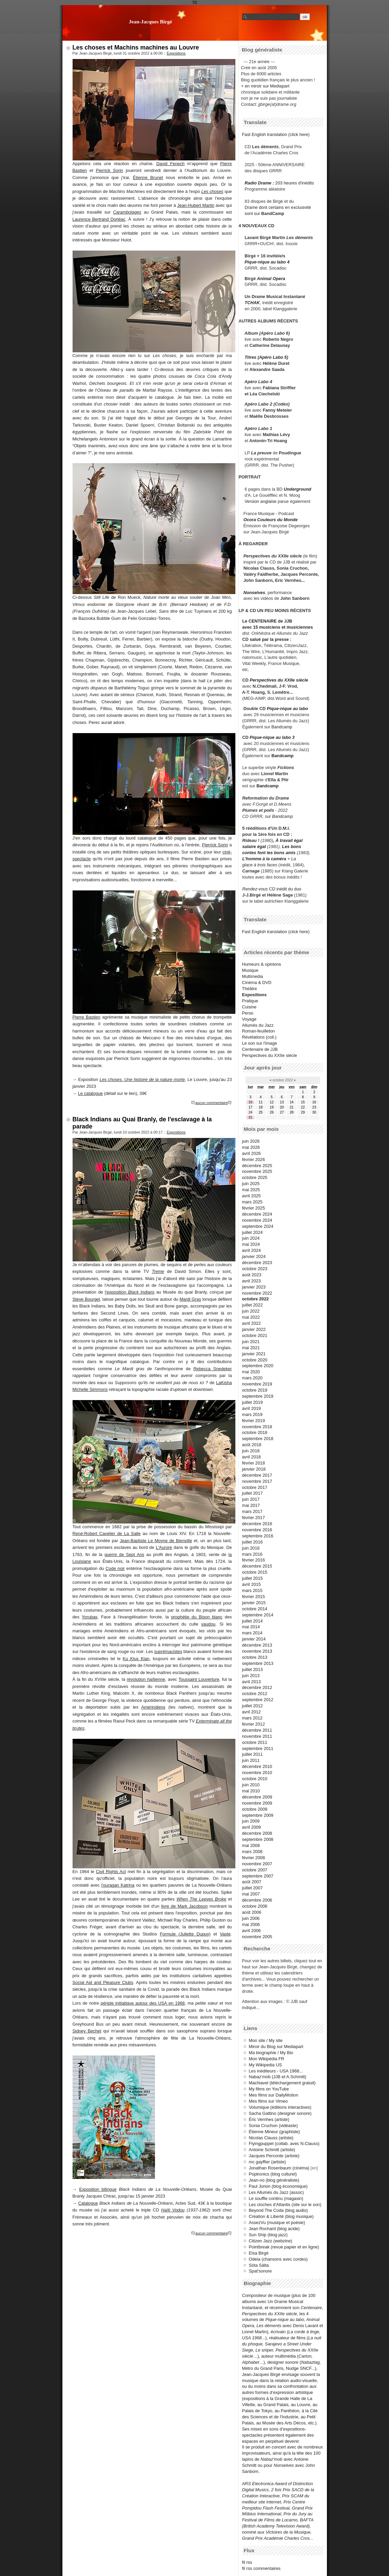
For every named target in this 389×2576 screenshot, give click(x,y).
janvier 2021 (254, 1353)
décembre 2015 (257, 1566)
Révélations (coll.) (259, 1037)
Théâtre (249, 988)
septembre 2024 (257, 1226)
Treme (158, 1271)
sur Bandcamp (279, 816)
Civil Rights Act (111, 1871)
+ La (291, 858)
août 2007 (251, 1881)
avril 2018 (251, 1456)
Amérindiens (153, 1707)
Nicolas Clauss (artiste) (271, 2137)
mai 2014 (251, 1626)
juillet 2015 (252, 1578)
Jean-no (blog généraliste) (274, 2180)
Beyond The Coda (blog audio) (278, 2210)
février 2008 (253, 1857)
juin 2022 (251, 1311)
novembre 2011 (257, 1736)
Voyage (249, 1019)
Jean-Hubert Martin (195, 205)
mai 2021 (251, 1347)
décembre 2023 (257, 1262)
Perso (247, 1013)
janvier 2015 (254, 1602)
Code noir (115, 1568)
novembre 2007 (257, 1863)
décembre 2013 (257, 1645)
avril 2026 (251, 1153)
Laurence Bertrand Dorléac (99, 219)
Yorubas (90, 1616)
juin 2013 (251, 1675)
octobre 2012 (255, 1693)
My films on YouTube (269, 2088)
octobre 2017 (255, 1487)
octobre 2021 (255, 1335)
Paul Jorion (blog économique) (278, 2186)
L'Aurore (164, 1547)
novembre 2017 (257, 1481)
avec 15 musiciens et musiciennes (277, 627)
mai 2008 (251, 1845)
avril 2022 (251, 1323)
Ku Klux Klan (136, 1658)
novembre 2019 (257, 1384)
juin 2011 (251, 1760)
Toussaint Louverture (198, 1679)
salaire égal (254, 846)
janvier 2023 (254, 1287)
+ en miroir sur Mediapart (265, 86)
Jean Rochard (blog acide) (274, 2228)
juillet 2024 (252, 1232)
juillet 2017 (252, 1493)
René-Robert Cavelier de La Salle (107, 1533)
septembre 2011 (257, 1748)
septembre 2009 (257, 1815)
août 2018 (251, 1444)
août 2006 (251, 1912)
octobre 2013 (255, 1657)
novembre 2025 (257, 1171)
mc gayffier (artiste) (267, 2161)
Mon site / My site (266, 2040)
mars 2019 (252, 1414)
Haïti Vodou (172, 2210)
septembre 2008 (257, 1839)
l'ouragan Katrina (118, 1885)
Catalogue (88, 2203)
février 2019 (253, 1420)
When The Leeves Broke (201, 1899)
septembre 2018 (257, 1438)
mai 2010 (251, 1790)
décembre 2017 (257, 1475)
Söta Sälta (259, 2265)
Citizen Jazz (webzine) (270, 2240)
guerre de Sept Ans (124, 1554)
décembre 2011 (257, 1730)
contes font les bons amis (268, 852)
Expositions (176, 53)
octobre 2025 (255, 1177)
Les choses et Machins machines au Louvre (136, 47)
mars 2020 (252, 1377)
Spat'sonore (260, 2271)
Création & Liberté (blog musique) (281, 2216)
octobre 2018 (255, 1432)
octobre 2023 (255, 1268)
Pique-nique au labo (287, 708)
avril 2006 (251, 1930)
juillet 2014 (252, 1621)
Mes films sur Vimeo (268, 2101)
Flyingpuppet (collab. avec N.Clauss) (284, 2143)
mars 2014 (252, 1632)
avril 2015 (251, 1584)
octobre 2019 (255, 1390)
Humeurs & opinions (261, 964)
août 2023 (251, 1274)
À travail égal (289, 840)
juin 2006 (251, 1918)
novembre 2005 (257, 1936)
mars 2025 (252, 1201)
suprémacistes (168, 1651)
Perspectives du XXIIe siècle (279, 680)
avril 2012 (251, 1711)
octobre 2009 (255, 1809)
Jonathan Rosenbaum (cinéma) (279, 2167)
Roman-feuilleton (258, 1031)
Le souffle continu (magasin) (276, 2198)
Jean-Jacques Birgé (150, 21)
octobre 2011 (255, 1742)
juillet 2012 (252, 1705)
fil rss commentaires (261, 2568)
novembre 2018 (257, 1426)
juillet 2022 (252, 1304)
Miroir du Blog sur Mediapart (276, 2046)
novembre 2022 (257, 1293)
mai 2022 (251, 1317)
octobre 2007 (255, 1869)
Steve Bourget (86, 1299)
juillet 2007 (252, 1887)
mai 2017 (251, 1505)
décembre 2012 (257, 1687)
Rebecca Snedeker (212, 1368)
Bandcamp (281, 726)
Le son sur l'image (259, 1043)
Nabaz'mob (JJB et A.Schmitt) (278, 2076)
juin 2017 (251, 1499)
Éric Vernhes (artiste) (269, 2119)
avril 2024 (251, 1250)
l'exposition (129, 1292)
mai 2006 (251, 1924)
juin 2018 (251, 1450)
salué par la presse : (270, 639)
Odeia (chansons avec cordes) (278, 2259)
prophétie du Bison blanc (196, 1616)
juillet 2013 (252, 1669)
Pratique (250, 1000)
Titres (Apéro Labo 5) (266, 357)
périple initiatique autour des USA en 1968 (143, 2003)
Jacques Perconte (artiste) (274, 2155)
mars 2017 (252, 1511)
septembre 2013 (257, 1663)
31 (250, 1117)
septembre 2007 (257, 1876)
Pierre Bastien (86, 1017)
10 (250, 1102)
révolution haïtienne (146, 1679)
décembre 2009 (257, 1797)
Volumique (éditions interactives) (280, 2107)
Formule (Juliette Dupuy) (185, 1933)
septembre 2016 (257, 1535)
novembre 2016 (257, 1529)
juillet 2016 (252, 1542)
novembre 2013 (257, 1651)
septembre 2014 (257, 1614)
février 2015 (253, 1596)
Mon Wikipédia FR (267, 2058)
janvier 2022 (254, 1329)
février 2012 (253, 1724)
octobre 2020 (255, 1359)
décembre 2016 (257, 1523)
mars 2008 (252, 1851)
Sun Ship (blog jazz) (268, 2234)
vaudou (208, 1624)
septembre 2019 (257, 1396)
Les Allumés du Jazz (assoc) (276, 2192)
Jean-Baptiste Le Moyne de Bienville (156, 1540)
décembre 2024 (257, 1214)
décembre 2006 (257, 1900)
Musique (250, 970)
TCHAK (252, 302)
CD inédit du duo (271, 888)
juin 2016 (251, 1548)
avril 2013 (251, 1681)
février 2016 (253, 1559)
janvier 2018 (254, 1469)
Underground (297, 489)
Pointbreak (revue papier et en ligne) (284, 2246)
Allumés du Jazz (258, 1025)
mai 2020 (251, 1371)
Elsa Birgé (259, 2253)
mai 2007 (251, 1893)
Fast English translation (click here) (276, 134)
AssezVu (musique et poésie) (277, 2222)
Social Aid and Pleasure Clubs (103, 1982)
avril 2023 (251, 1280)
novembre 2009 (257, 1803)
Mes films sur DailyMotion (273, 2095)
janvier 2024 (254, 1256)
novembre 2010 (257, 1772)
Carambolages (127, 212)
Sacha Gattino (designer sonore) (280, 2113)
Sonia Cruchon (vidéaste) (273, 2125)
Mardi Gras (190, 1299)
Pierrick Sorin (109, 170)
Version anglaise (260, 501)
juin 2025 (251, 1183)
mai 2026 (251, 1147)
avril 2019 (251, 1408)
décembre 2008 (257, 1833)
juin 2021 (251, 1341)
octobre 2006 (255, 1906)
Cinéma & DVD (257, 982)
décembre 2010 (257, 1766)
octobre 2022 (255, 1298)
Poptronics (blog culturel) (273, 2174)
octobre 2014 (255, 1608)
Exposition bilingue (97, 2189)
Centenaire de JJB (260, 1049)
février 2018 (253, 1463)
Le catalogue (90, 1093)
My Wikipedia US (265, 2064)
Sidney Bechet (87, 2030)
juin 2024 (251, 1238)
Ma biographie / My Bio (271, 2052)
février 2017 (253, 1517)
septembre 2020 (257, 1365)
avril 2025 (251, 1195)
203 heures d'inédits (294, 182)
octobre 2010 (255, 1778)
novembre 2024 (257, 1220)
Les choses (212, 191)
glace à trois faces (259, 864)
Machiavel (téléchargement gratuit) (282, 2082)
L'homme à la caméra (264, 858)
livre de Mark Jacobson (184, 1906)
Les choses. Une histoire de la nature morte (142, 1079)
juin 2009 (251, 1821)
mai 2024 (251, 1244)
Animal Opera (271, 278)
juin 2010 (251, 1784)
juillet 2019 (252, 1402)
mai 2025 (251, 1189)
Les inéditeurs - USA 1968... (276, 2070)
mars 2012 (252, 1717)
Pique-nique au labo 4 (267, 261)
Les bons (291, 846)
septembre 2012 (257, 1699)
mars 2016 (252, 1554)
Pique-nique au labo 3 (272, 737)
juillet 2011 (252, 1754)
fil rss (247, 2562)
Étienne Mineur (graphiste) (274, 2131)
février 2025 (253, 1208)
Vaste (225, 1933)
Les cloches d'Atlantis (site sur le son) (285, 2204)
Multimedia (252, 976)
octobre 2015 (255, 1572)
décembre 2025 (257, 1165)
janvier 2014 (254, 1638)
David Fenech (170, 163)
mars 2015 (252, 1590)
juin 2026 (251, 1141)
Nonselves (254, 592)
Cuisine (249, 1006)
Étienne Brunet (148, 177)
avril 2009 (251, 1827)
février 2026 (253, 1159)
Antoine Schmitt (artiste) (272, 2149)
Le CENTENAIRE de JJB (267, 621)
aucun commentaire (211, 1103)
